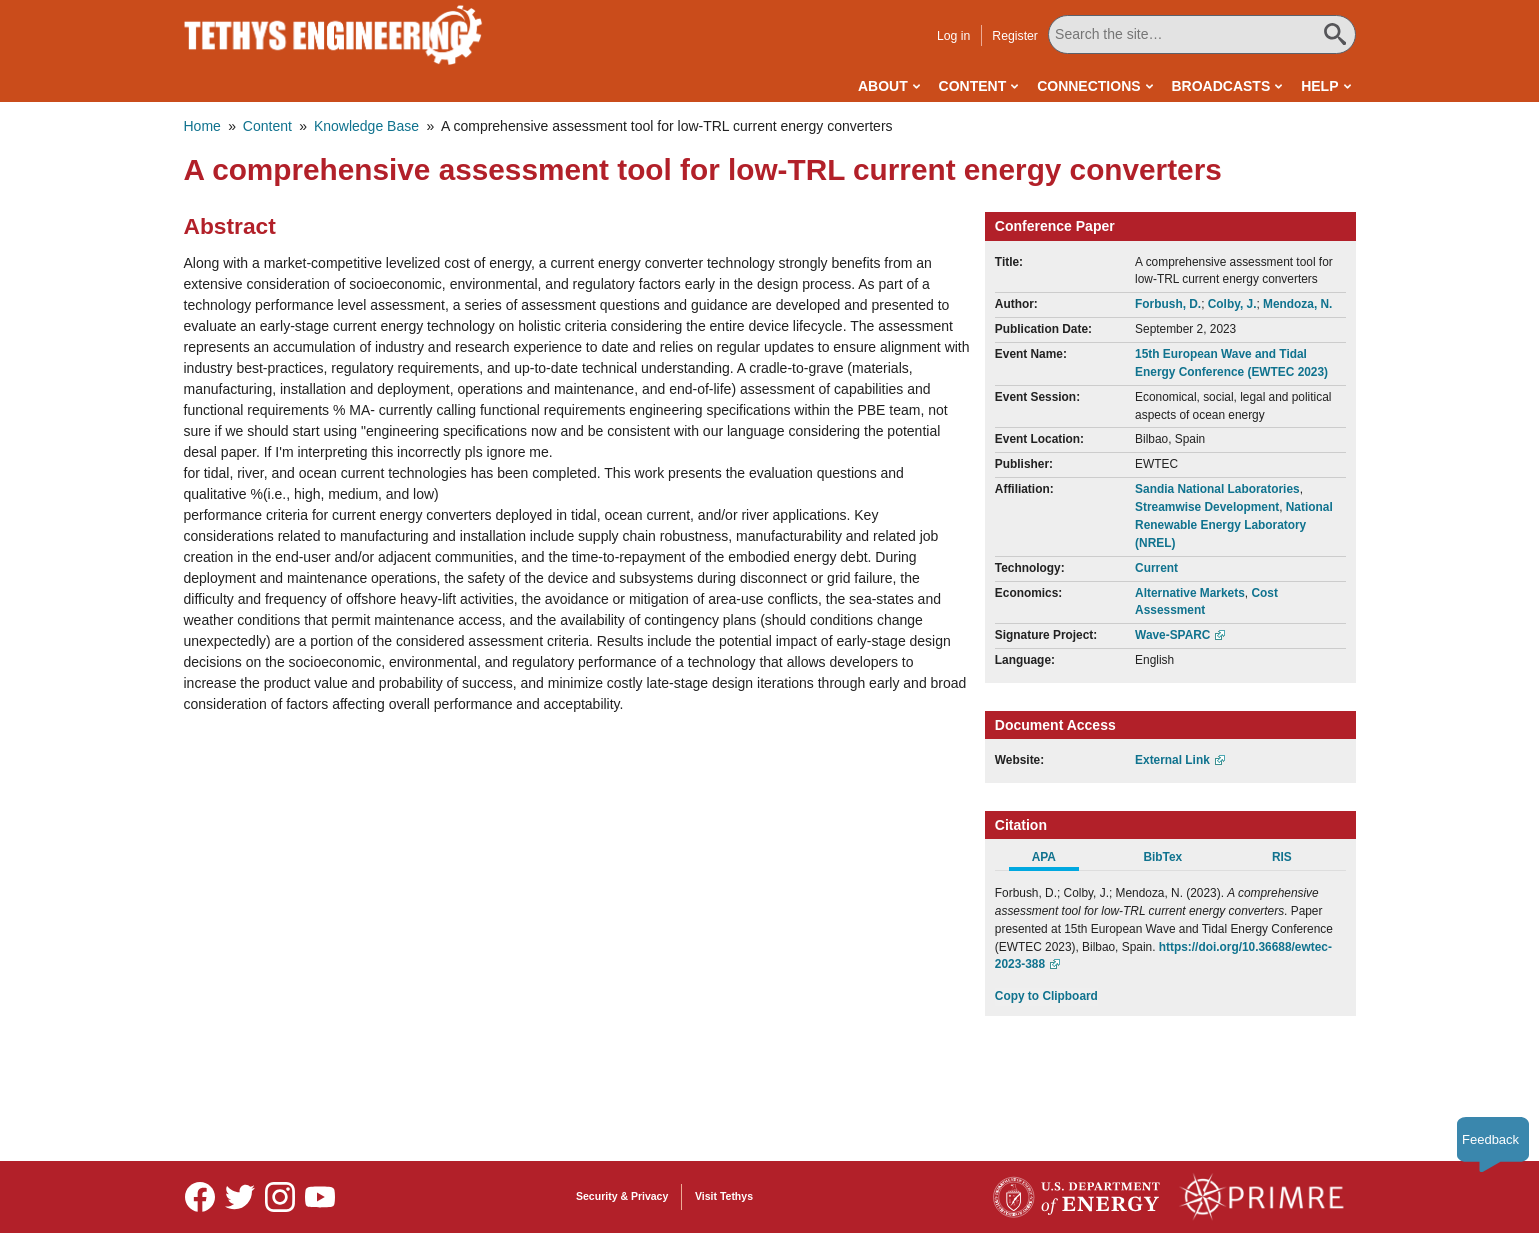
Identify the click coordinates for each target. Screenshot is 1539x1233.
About (883, 86)
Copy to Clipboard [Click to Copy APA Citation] (1046, 996)
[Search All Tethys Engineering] (1202, 34)
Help (1319, 86)
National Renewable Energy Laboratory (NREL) (1234, 525)
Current (1156, 568)
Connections (1088, 86)
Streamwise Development (1207, 507)
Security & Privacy (622, 1196)
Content (973, 86)
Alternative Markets (1190, 593)
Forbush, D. (1168, 304)
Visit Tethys (724, 1196)
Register (1015, 36)
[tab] (1054, 860)
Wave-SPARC (1172, 635)
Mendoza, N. (1297, 304)
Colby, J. (1232, 304)
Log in (953, 36)
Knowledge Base (366, 126)
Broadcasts (1220, 86)
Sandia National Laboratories (1217, 489)
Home (202, 126)
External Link (1172, 760)
